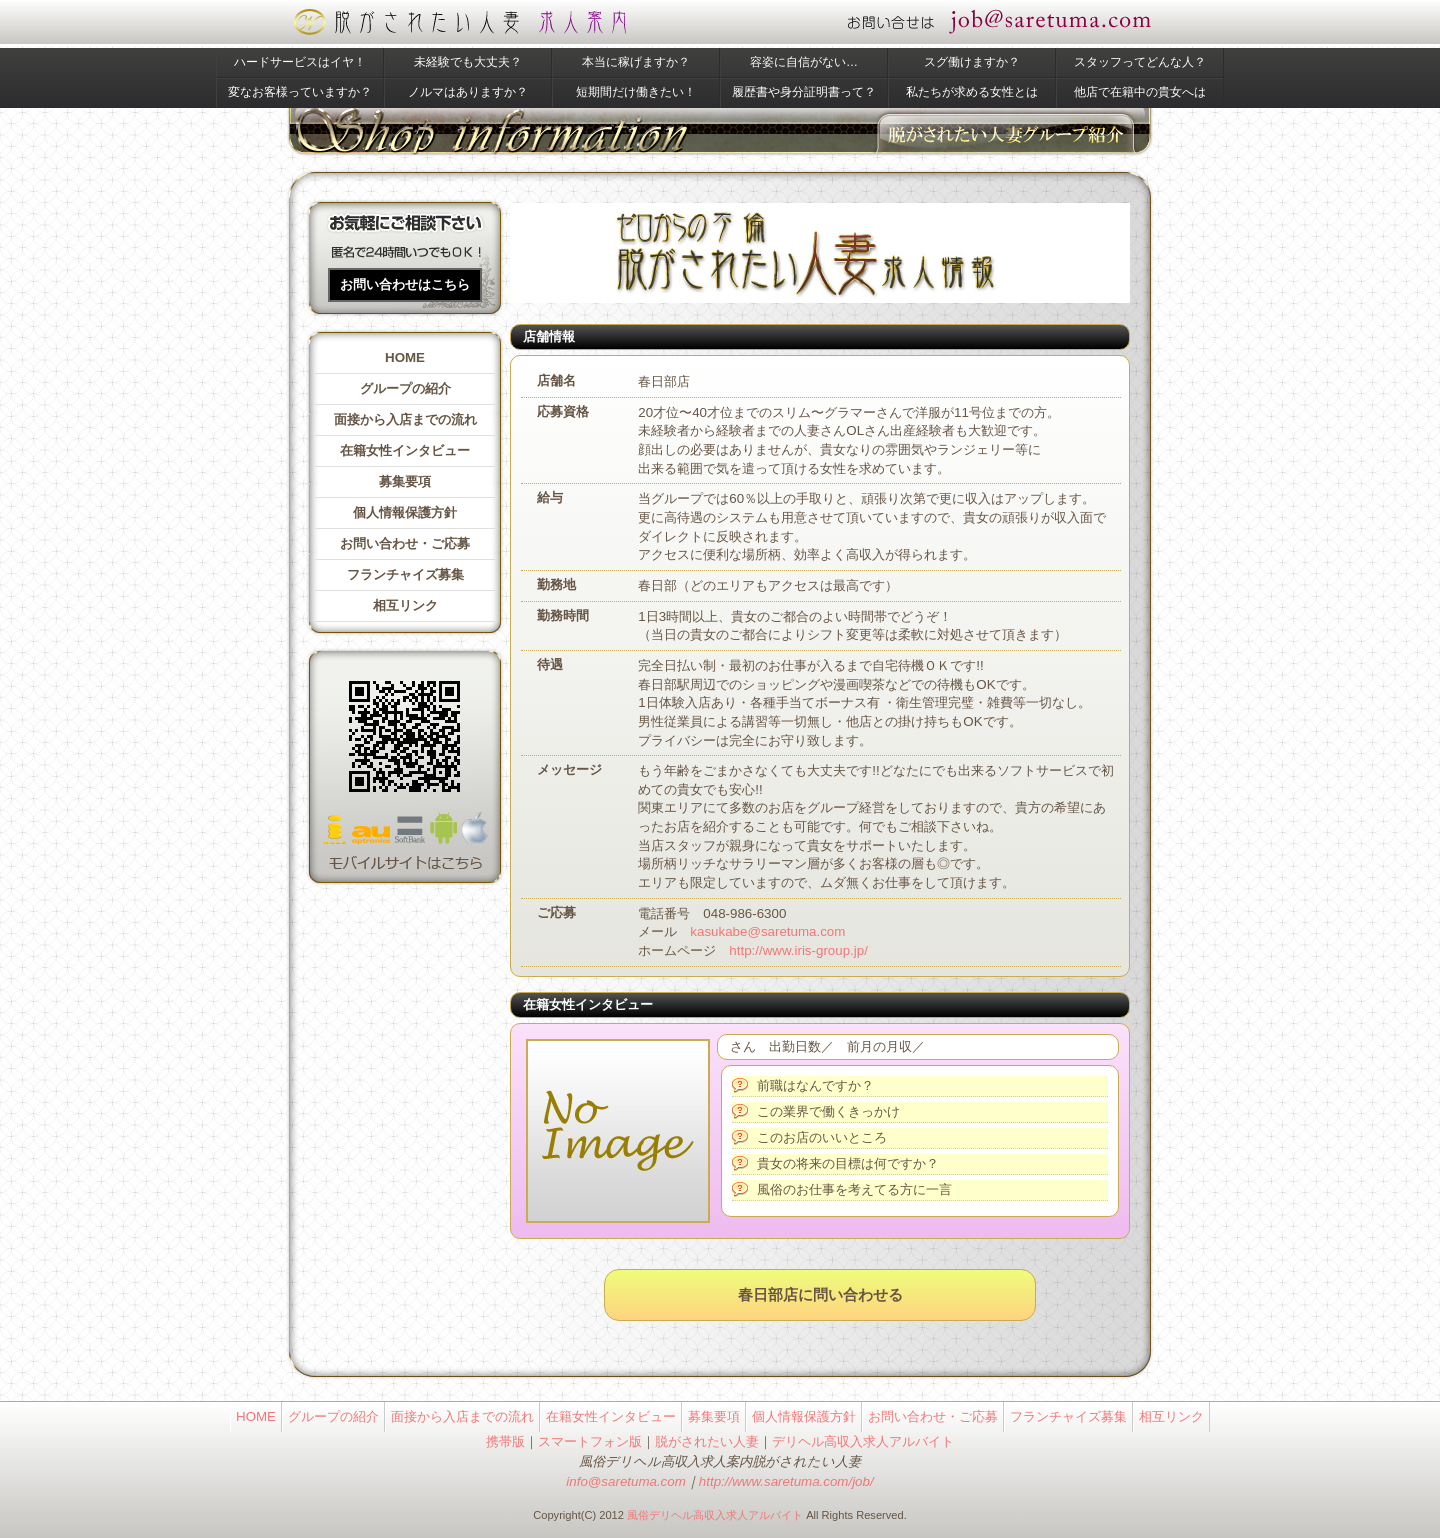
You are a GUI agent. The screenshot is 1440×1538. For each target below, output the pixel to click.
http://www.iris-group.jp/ (798, 950)
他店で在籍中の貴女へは (1140, 92)
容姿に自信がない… (804, 62)
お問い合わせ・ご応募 (405, 543)
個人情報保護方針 (405, 512)
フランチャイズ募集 (405, 574)
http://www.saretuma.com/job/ (786, 1481)
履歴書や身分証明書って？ (804, 92)
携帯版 (505, 1441)
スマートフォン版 (590, 1441)
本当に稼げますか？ (636, 62)
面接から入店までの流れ (405, 419)
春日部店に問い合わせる (820, 1295)
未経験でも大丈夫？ (468, 62)
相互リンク (405, 605)
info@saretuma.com (625, 1481)
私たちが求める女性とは (972, 92)
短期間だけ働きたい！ (636, 92)
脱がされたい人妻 (707, 1441)
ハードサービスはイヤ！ (300, 62)
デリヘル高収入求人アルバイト (863, 1441)
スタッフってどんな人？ (1140, 62)
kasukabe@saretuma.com (767, 931)
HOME (405, 357)
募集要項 (405, 481)
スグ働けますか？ (972, 62)
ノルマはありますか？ (468, 92)
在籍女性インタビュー (405, 450)
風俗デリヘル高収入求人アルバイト (715, 1515)
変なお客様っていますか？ (300, 92)
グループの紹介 (405, 388)
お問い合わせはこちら (405, 284)
